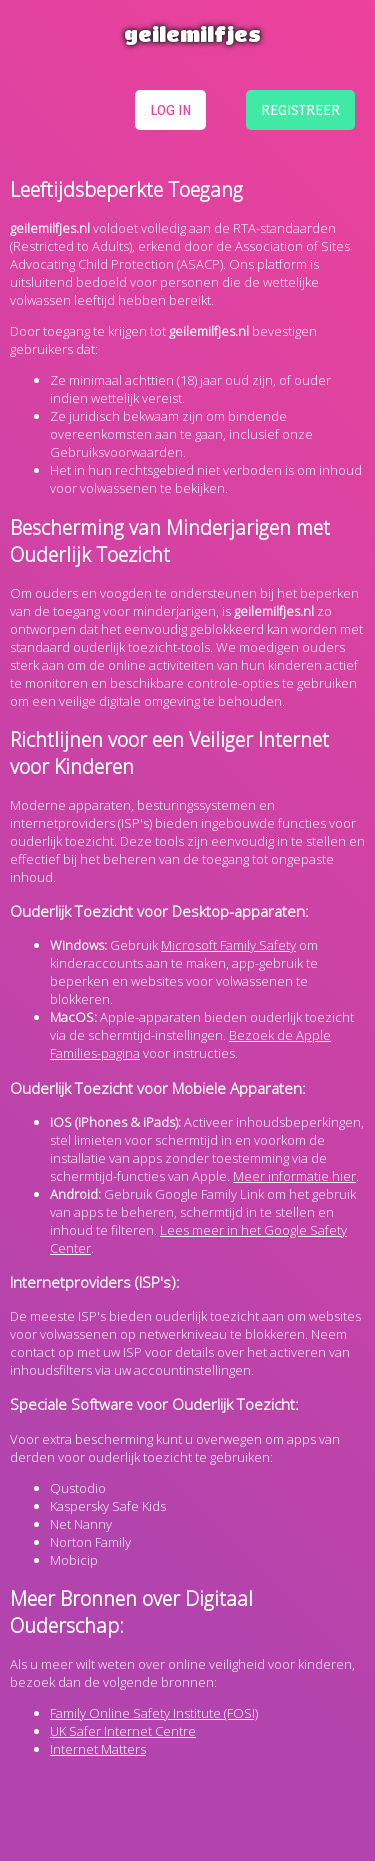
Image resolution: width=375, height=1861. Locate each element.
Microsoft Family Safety (228, 945)
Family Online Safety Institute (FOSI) (154, 1713)
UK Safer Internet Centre (123, 1731)
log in (170, 109)
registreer (300, 109)
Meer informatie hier (294, 1176)
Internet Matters (98, 1749)
